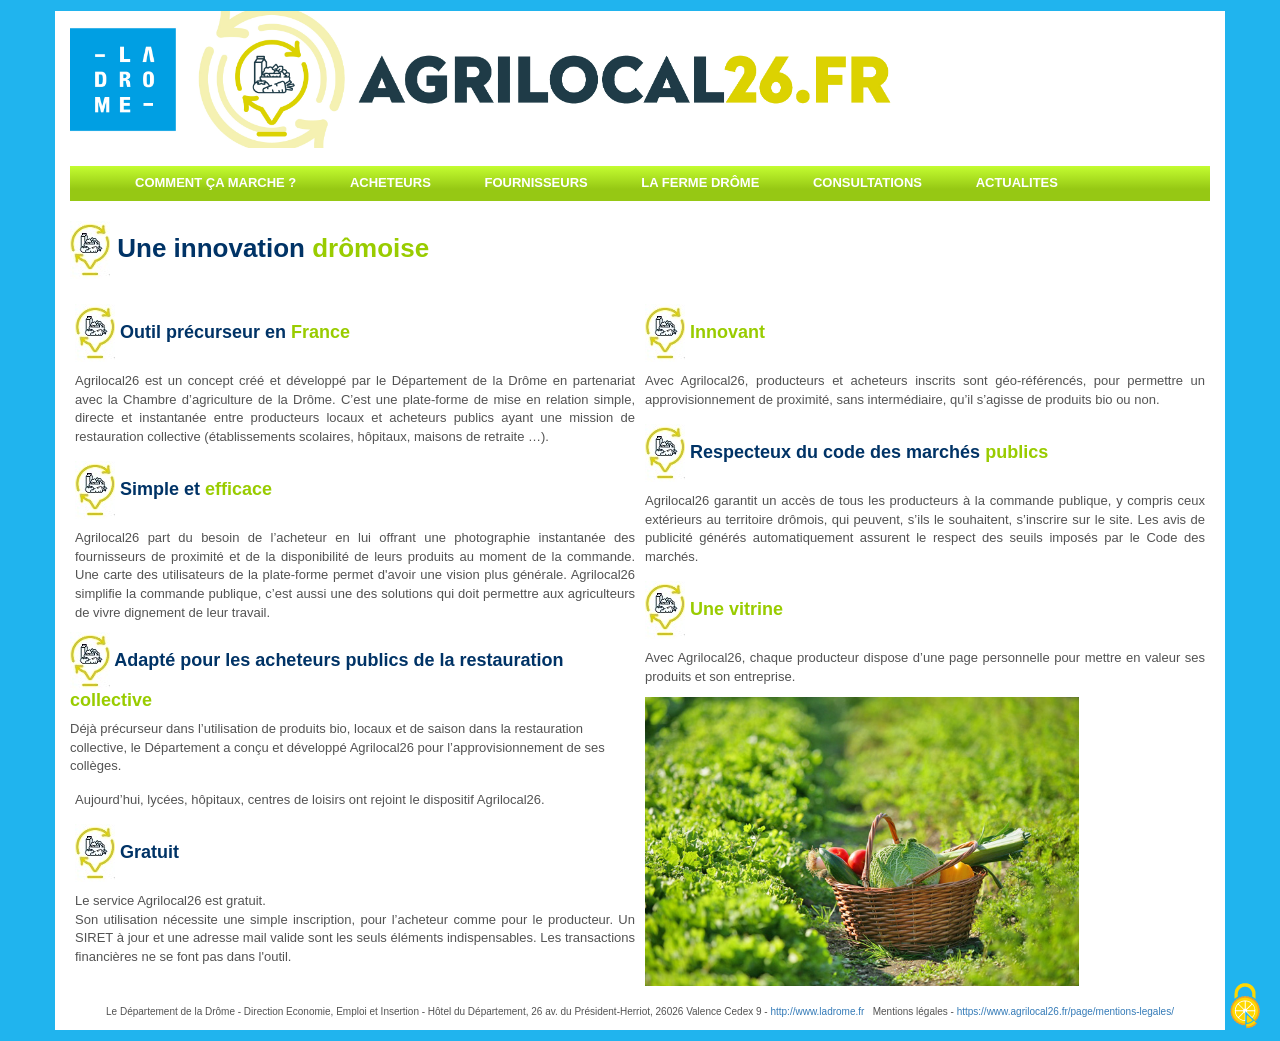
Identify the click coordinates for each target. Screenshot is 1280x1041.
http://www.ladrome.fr (817, 1011)
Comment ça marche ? (215, 182)
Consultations (867, 182)
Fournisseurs (535, 182)
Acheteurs (390, 182)
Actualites (1017, 182)
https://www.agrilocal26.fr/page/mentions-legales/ (1065, 1011)
